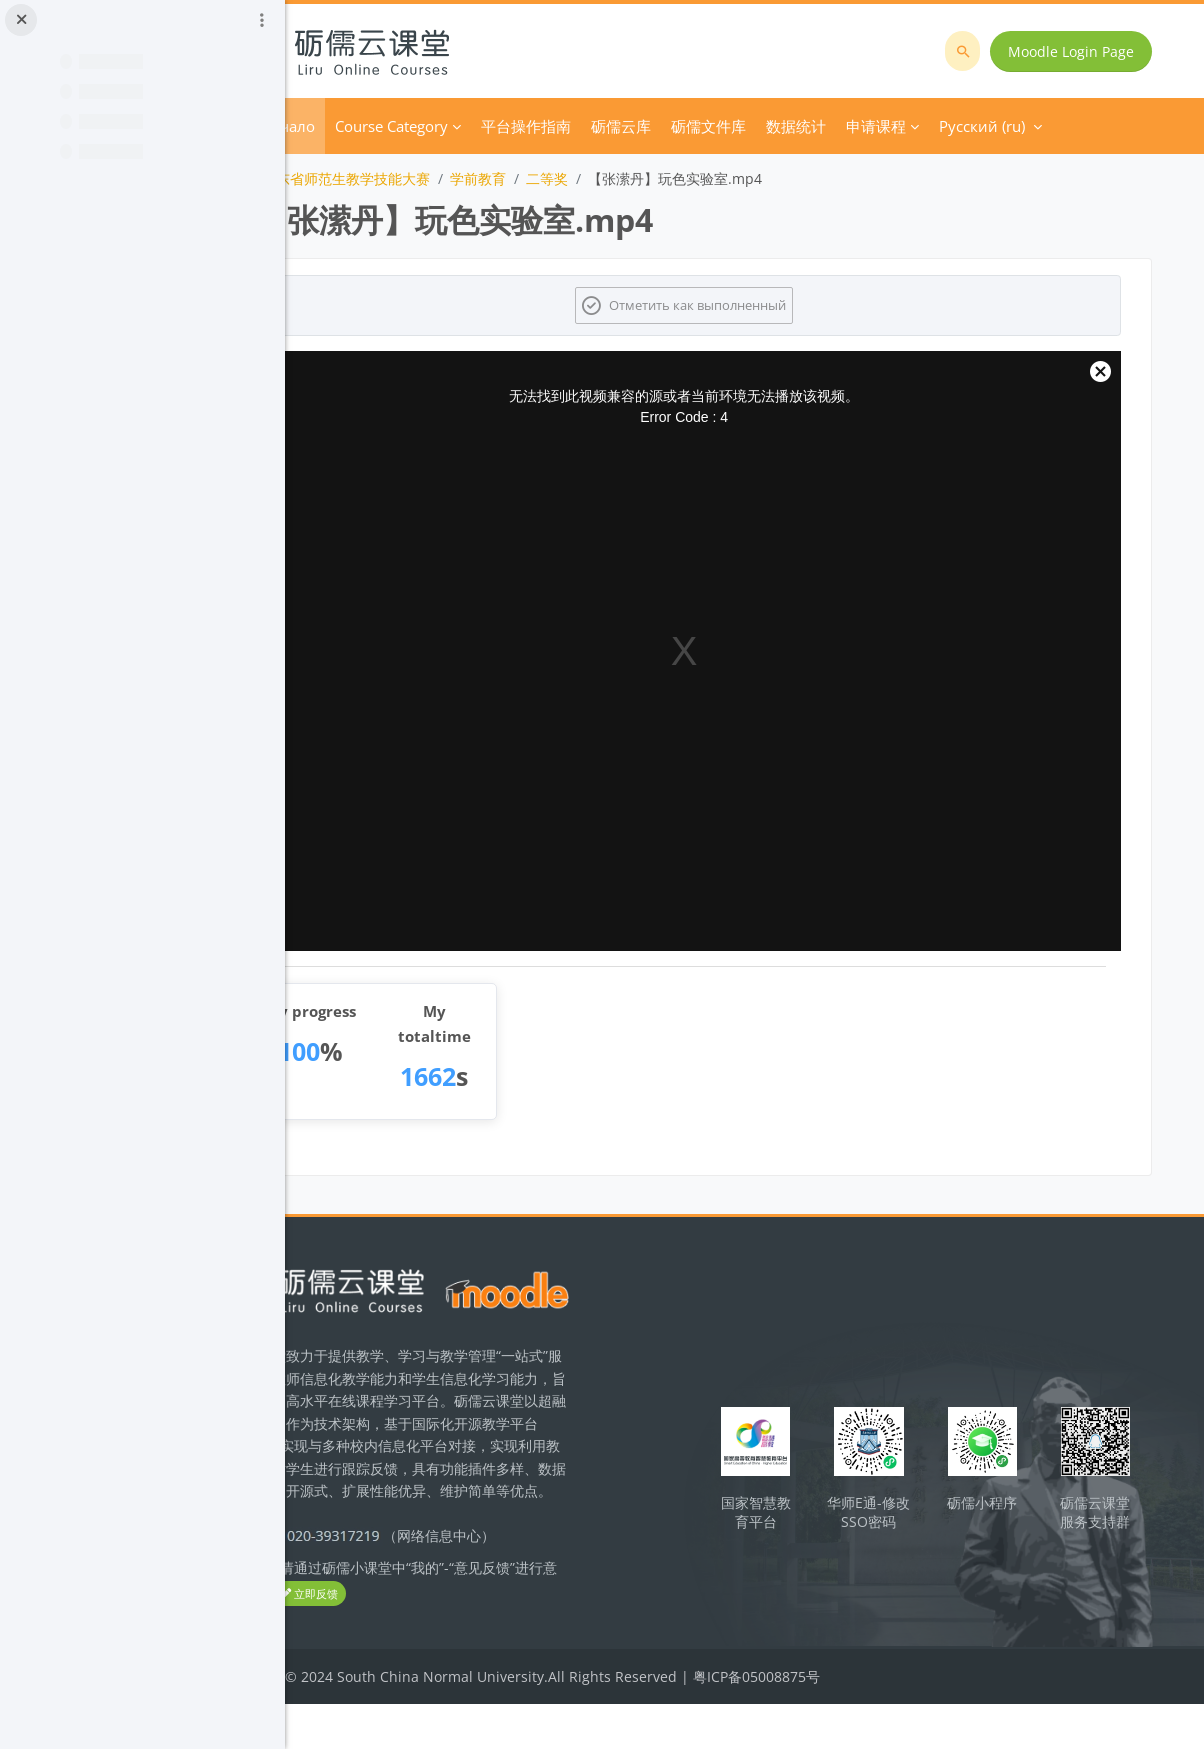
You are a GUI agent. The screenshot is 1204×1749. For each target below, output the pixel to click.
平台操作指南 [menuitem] (641, 126)
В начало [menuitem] (396, 126)
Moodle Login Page (1077, 51)
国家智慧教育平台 (809, 1528)
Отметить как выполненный (757, 305)
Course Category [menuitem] (506, 126)
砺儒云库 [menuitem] (736, 126)
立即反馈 (485, 1639)
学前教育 (593, 178)
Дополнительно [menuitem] (845, 126)
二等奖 (662, 178)
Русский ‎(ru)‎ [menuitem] (980, 126)
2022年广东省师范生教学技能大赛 (438, 178)
